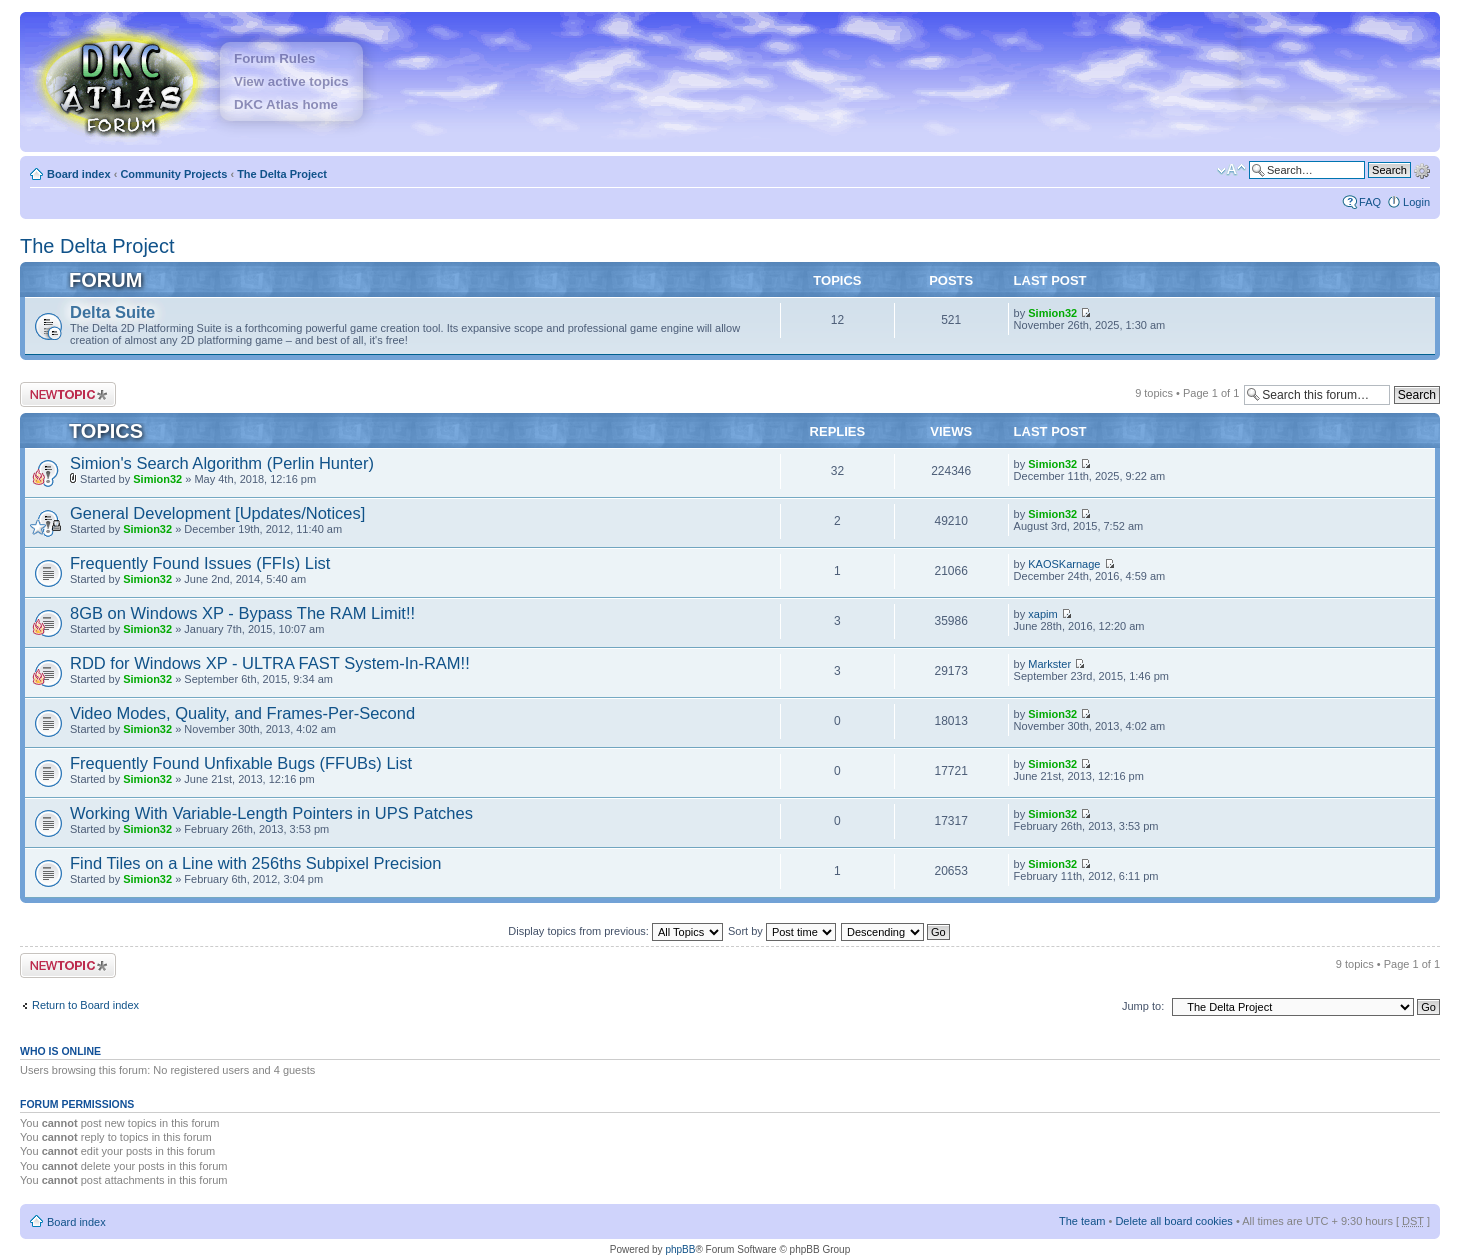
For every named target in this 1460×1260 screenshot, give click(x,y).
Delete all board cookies (1173, 1221)
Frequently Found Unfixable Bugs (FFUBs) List (241, 763)
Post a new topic (68, 394)
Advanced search (1422, 169)
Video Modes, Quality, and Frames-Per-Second (242, 713)
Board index (79, 174)
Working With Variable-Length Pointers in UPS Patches (271, 813)
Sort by (782, 931)
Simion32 (1052, 313)
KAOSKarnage (1064, 564)
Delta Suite (112, 312)
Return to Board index (85, 1005)
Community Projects (173, 174)
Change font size (1231, 170)
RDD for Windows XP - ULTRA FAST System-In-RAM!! (270, 663)
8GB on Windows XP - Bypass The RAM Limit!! (242, 613)
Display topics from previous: (615, 931)
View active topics (291, 81)
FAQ (1370, 202)
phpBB (680, 1249)
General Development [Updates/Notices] (217, 513)
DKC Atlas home (286, 104)
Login (1416, 202)
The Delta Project (282, 174)
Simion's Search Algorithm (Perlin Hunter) (222, 463)
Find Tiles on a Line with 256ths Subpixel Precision (255, 863)
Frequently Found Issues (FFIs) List (200, 563)
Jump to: (1143, 1006)
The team (1082, 1221)
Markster (1049, 664)
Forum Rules (274, 58)
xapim (1042, 614)
